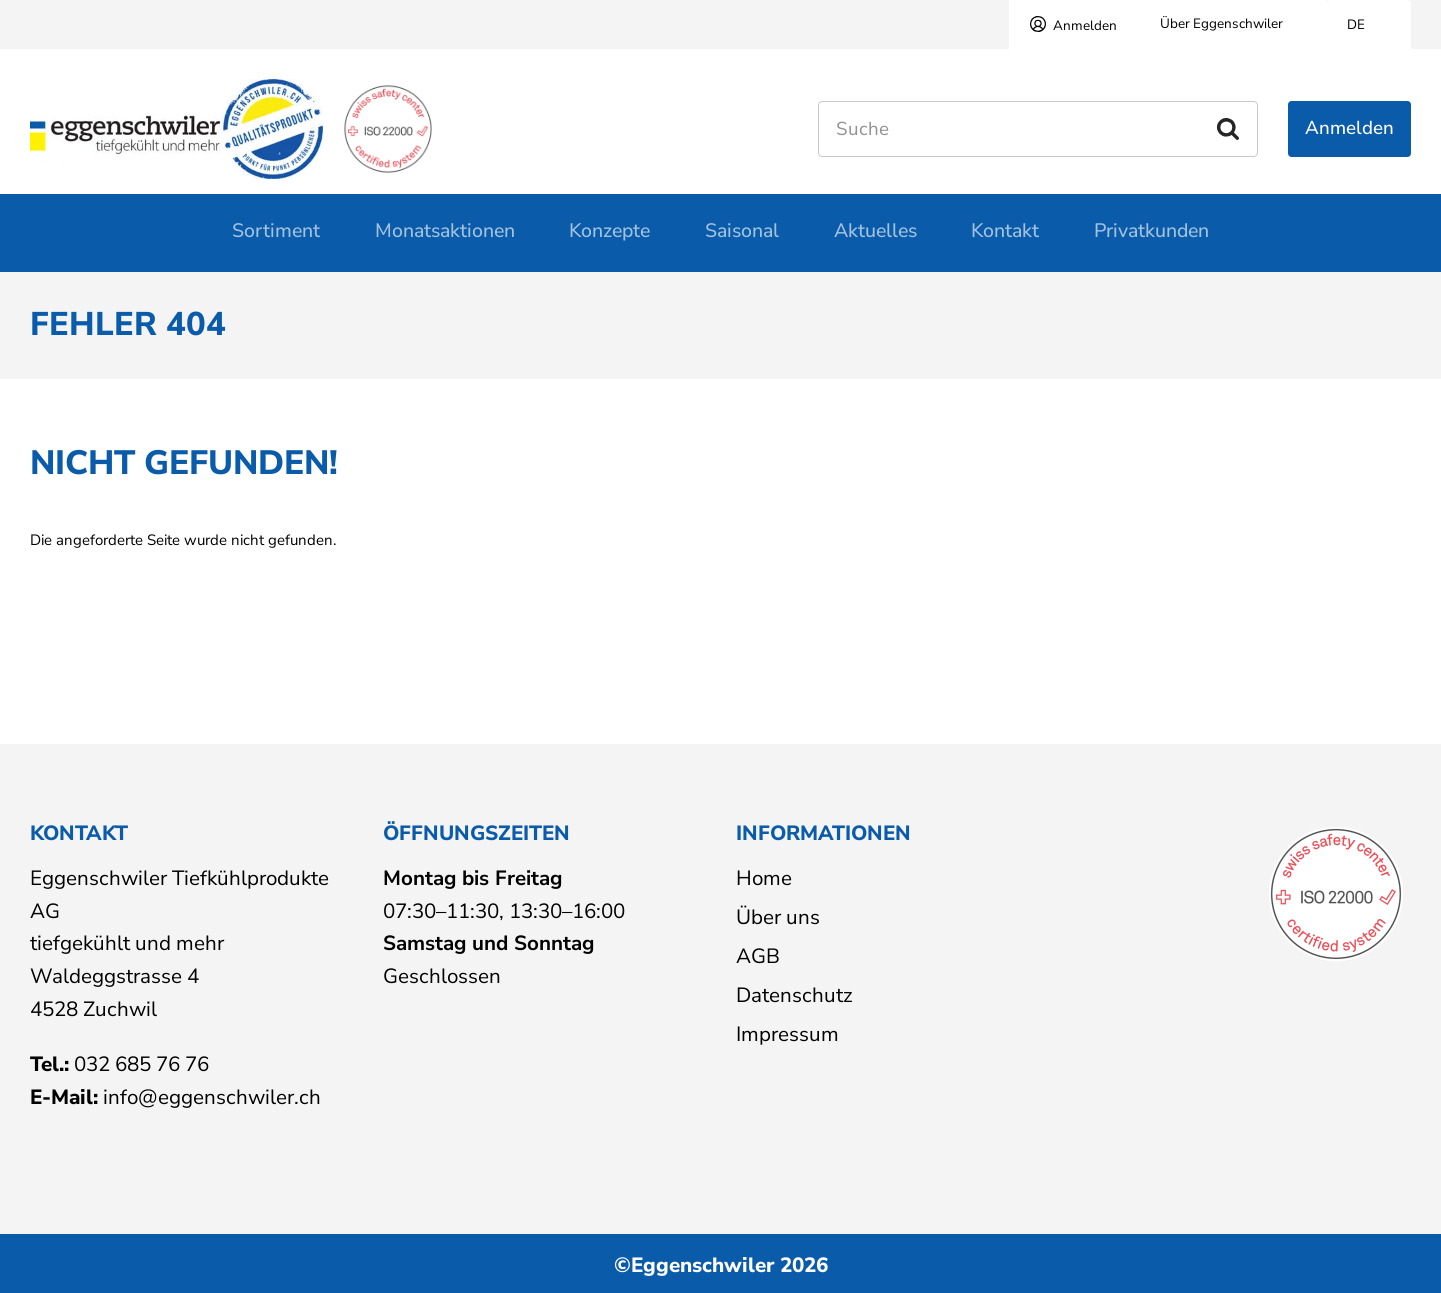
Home (764, 878)
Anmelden (1085, 25)
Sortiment (276, 241)
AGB (758, 956)
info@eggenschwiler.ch (212, 1097)
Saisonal (742, 241)
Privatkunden (1151, 241)
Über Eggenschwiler (1221, 23)
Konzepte (609, 241)
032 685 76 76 (141, 1065)
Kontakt (1005, 241)
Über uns (778, 917)
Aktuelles (875, 241)
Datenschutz (794, 995)
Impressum (787, 1034)
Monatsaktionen (445, 241)
